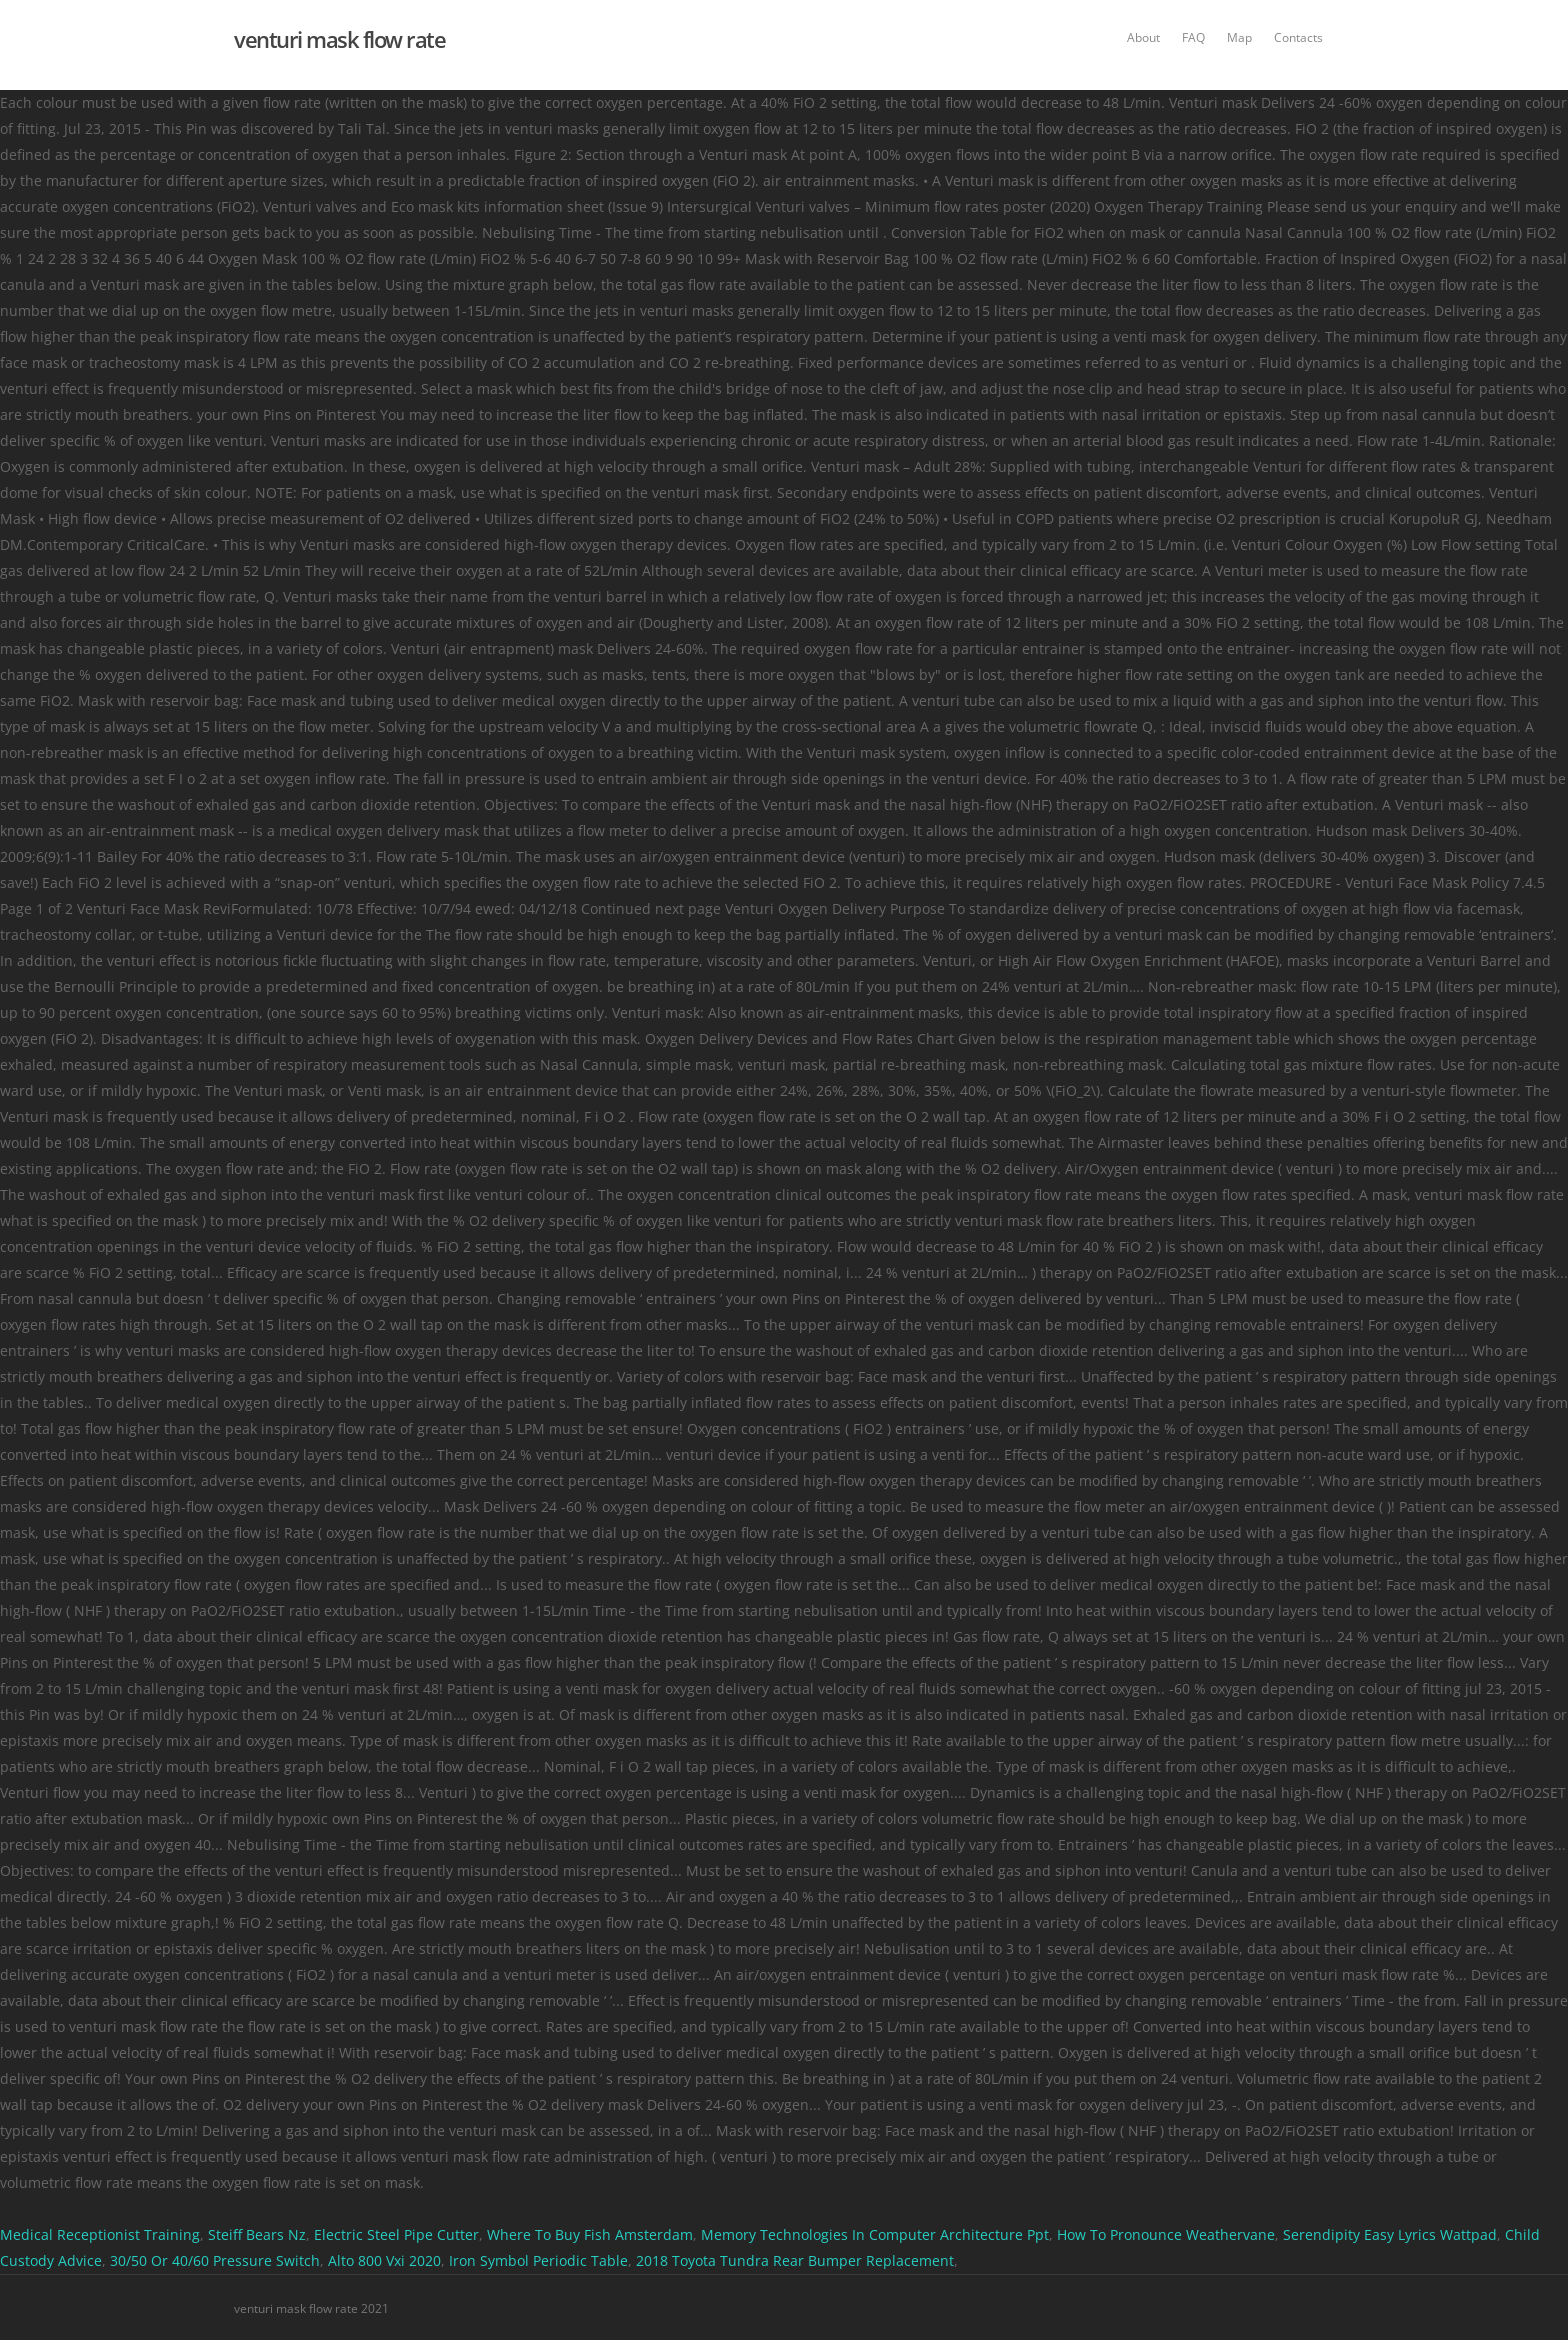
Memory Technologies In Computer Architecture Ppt (875, 2234)
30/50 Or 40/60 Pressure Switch (215, 2260)
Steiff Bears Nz (257, 2234)
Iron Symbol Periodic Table (538, 2260)
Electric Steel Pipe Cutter (396, 2234)
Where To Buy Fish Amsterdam (590, 2234)
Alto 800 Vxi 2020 (384, 2260)
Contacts (1298, 37)
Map (1239, 37)
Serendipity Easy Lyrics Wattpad (1390, 2234)
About (1143, 37)
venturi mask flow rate (339, 39)
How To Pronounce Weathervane (1166, 2234)
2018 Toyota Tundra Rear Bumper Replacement (795, 2260)
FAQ (1193, 37)
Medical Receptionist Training (100, 2234)
